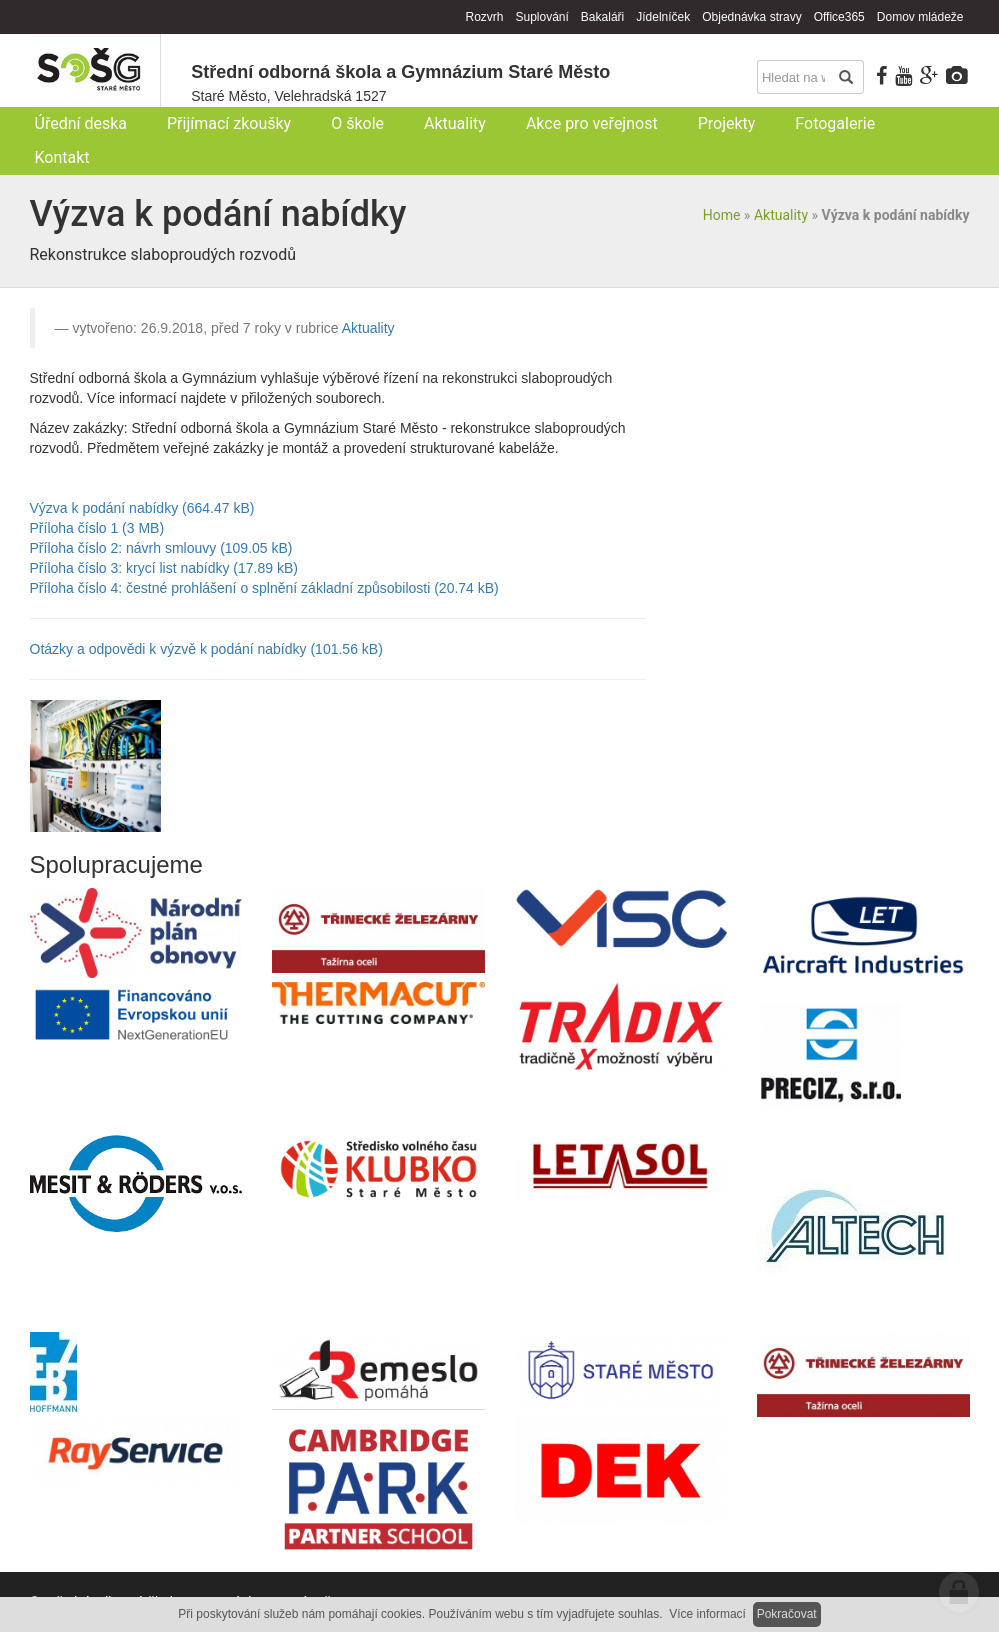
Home (722, 215)
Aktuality (781, 215)
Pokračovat (787, 1614)
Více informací (707, 1614)
